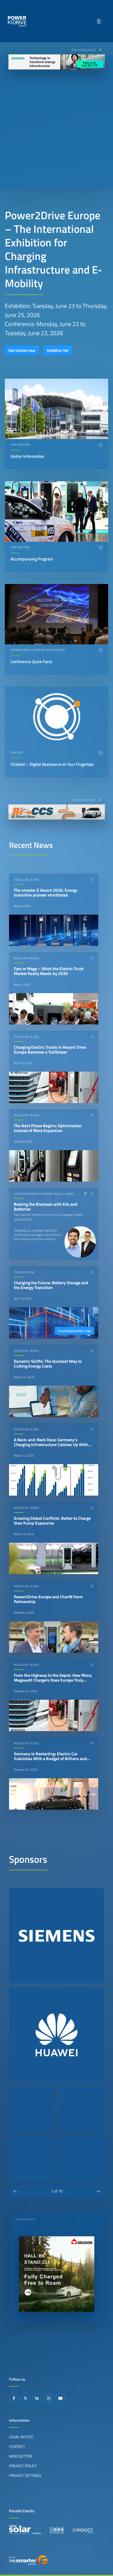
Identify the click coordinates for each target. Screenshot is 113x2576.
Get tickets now (21, 350)
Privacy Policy (23, 2466)
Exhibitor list (57, 350)
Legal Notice (21, 2437)
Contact (17, 2446)
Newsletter (20, 2456)
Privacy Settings (25, 2475)
